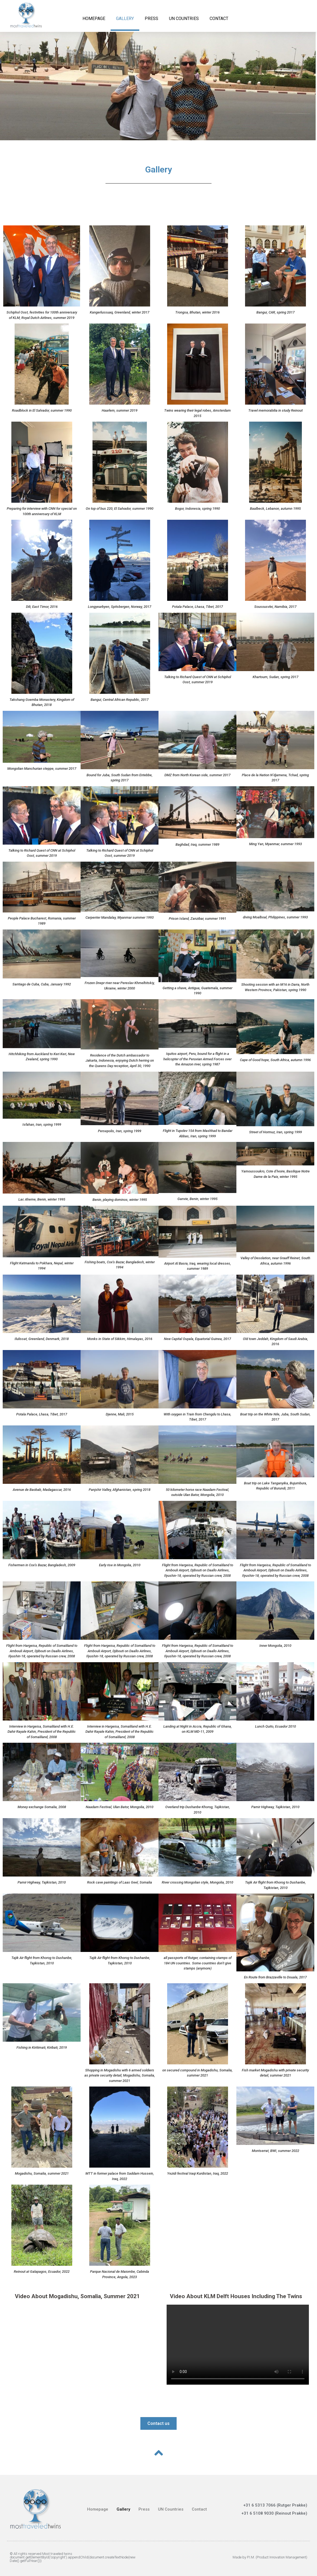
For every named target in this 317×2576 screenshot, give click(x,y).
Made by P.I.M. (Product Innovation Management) (270, 2557)
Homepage (93, 18)
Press (151, 18)
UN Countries (184, 18)
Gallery (125, 18)
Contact (219, 18)
